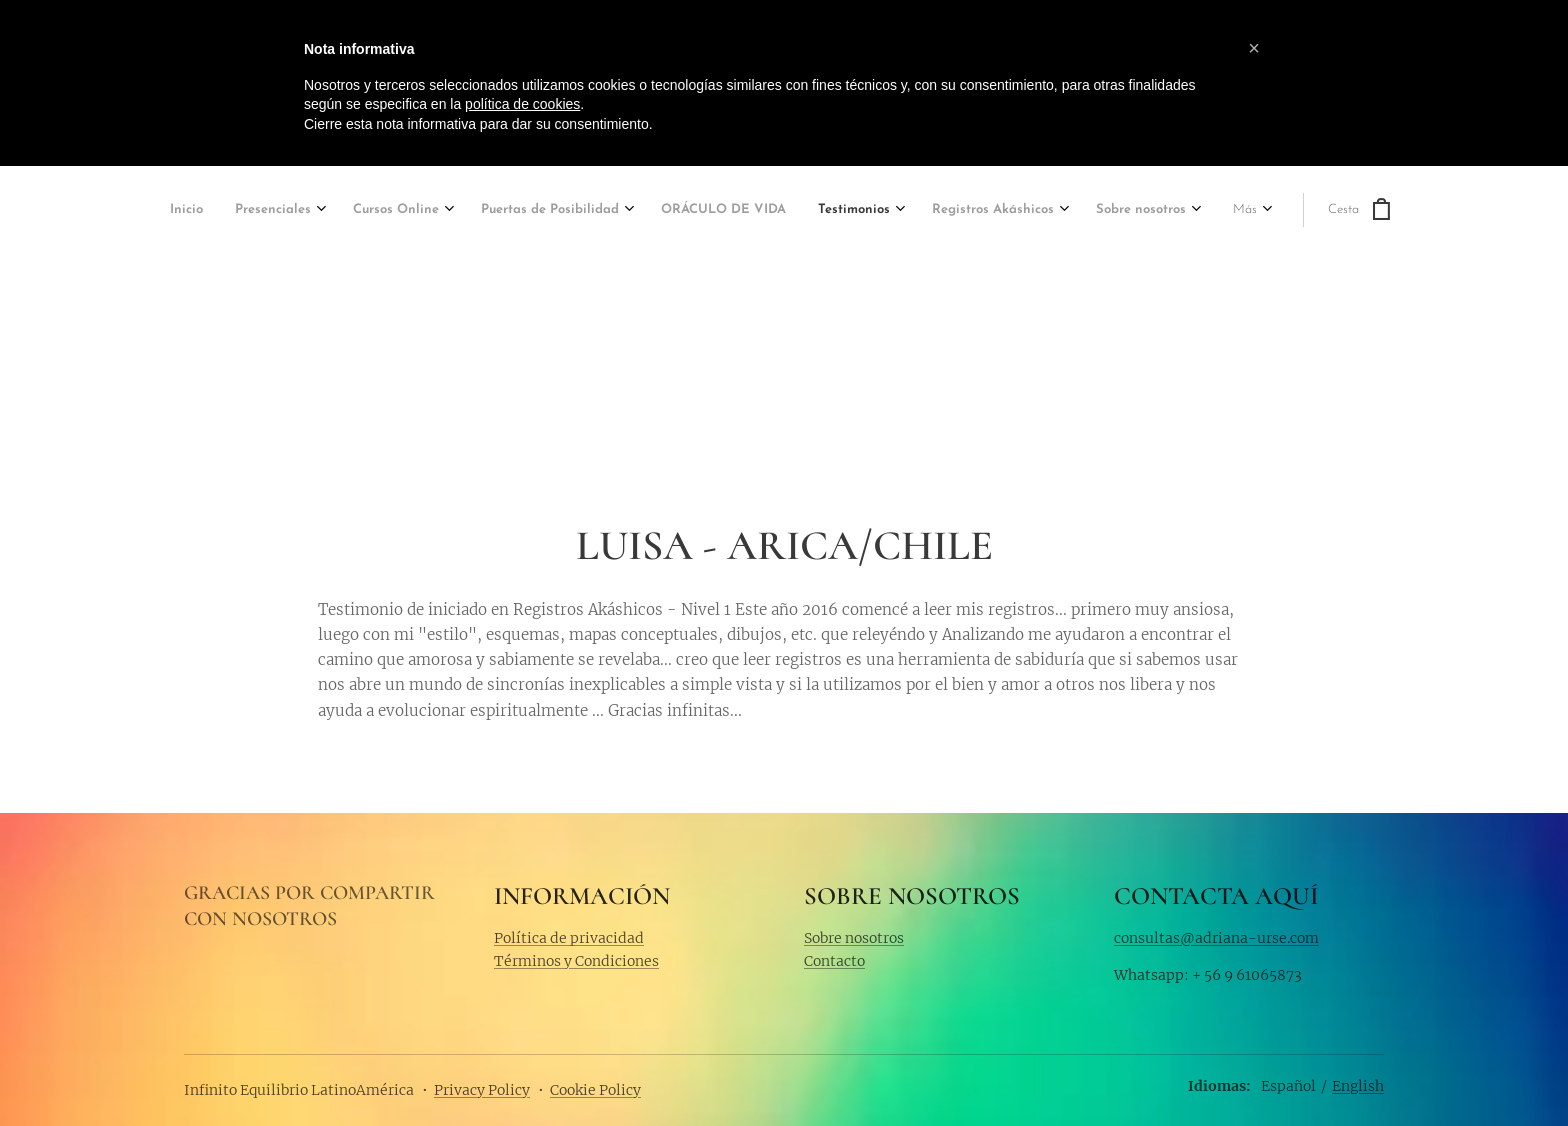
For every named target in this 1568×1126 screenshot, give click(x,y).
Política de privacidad (569, 937)
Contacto (834, 961)
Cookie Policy (595, 1090)
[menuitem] (189, 211)
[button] (1254, 48)
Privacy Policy (482, 1090)
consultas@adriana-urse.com (1216, 937)
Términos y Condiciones (576, 961)
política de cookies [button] (522, 104)
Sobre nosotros (854, 937)
